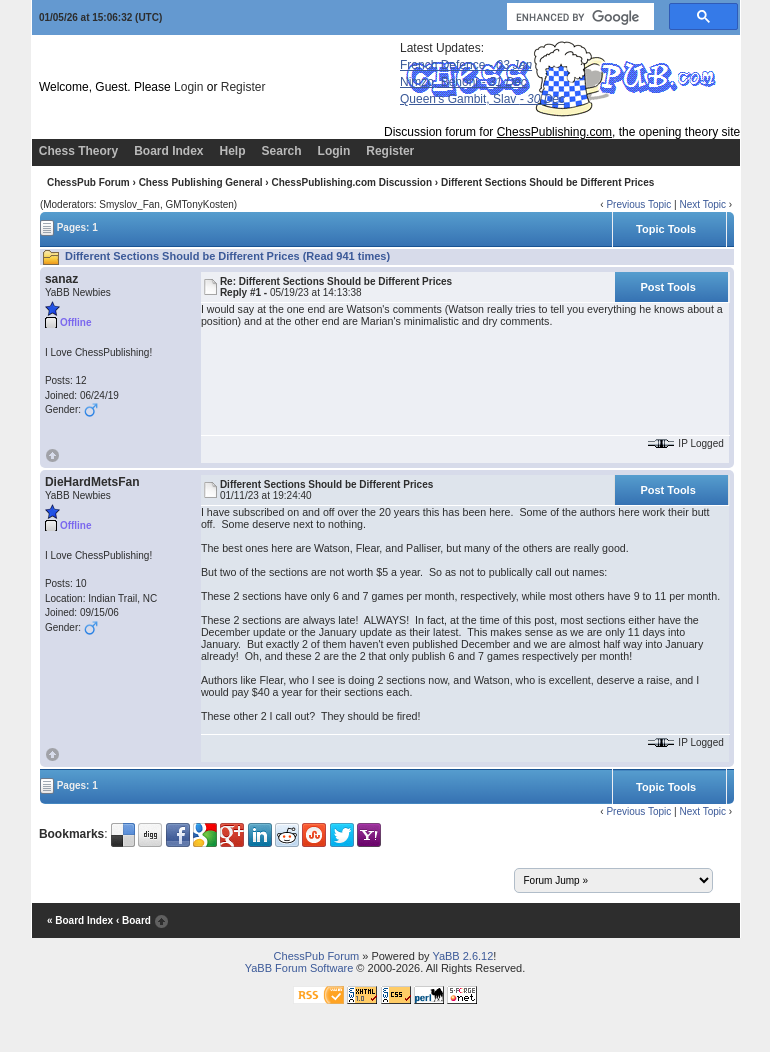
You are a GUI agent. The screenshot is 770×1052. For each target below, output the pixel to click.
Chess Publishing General (201, 182)
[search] (578, 17)
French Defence (466, 65)
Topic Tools (666, 229)
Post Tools (667, 287)
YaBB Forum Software (299, 968)
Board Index (168, 151)
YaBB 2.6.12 (462, 956)
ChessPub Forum (88, 182)
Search (282, 151)
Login (188, 87)
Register (243, 87)
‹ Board (133, 920)
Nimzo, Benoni (463, 82)
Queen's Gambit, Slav (482, 99)
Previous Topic (638, 204)
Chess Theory (78, 151)
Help (233, 151)
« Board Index (80, 920)
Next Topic (702, 204)
